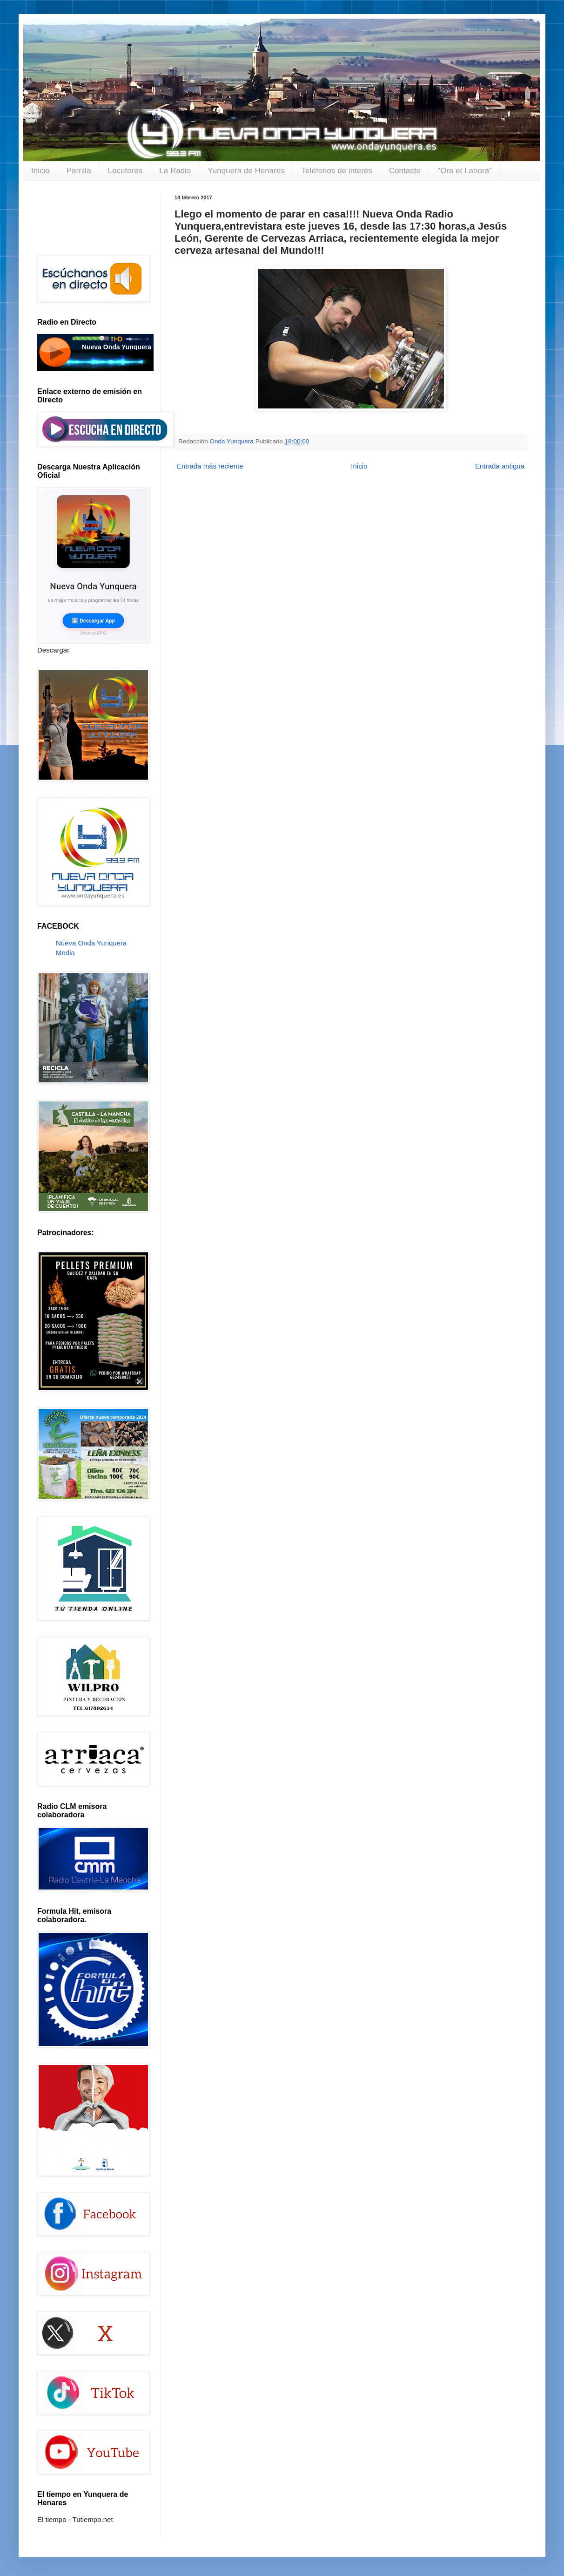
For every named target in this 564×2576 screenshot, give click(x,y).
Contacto (405, 170)
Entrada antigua (499, 466)
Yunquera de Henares (246, 170)
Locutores (125, 170)
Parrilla (79, 170)
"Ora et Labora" (464, 170)
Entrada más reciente (210, 466)
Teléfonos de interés (337, 170)
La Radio (175, 170)
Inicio (40, 170)
